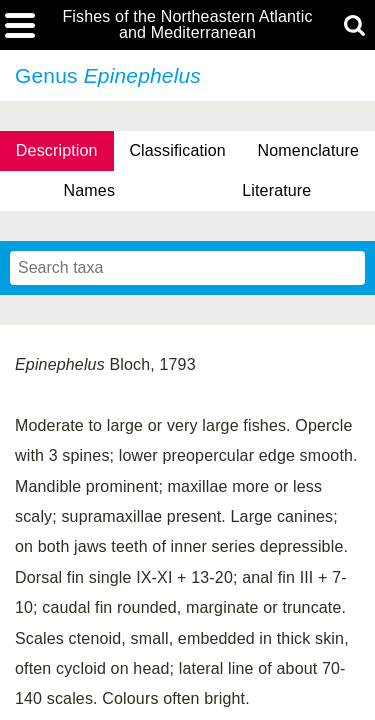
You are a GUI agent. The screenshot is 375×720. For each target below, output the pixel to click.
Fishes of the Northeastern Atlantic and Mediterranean (187, 25)
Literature (276, 190)
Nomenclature (309, 150)
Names (89, 190)
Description (57, 150)
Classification (177, 150)
